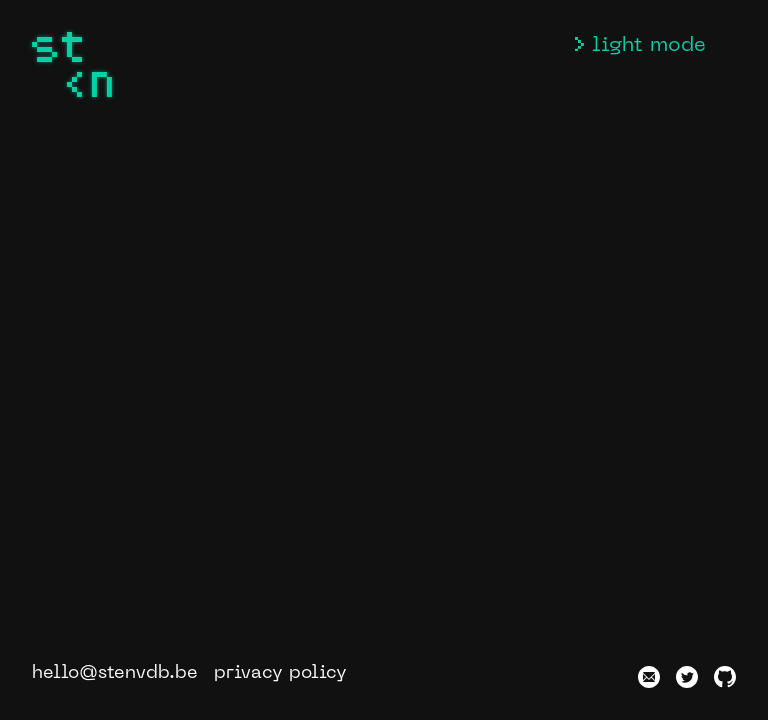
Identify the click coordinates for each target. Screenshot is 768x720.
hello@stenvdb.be (115, 673)
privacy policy (280, 673)
